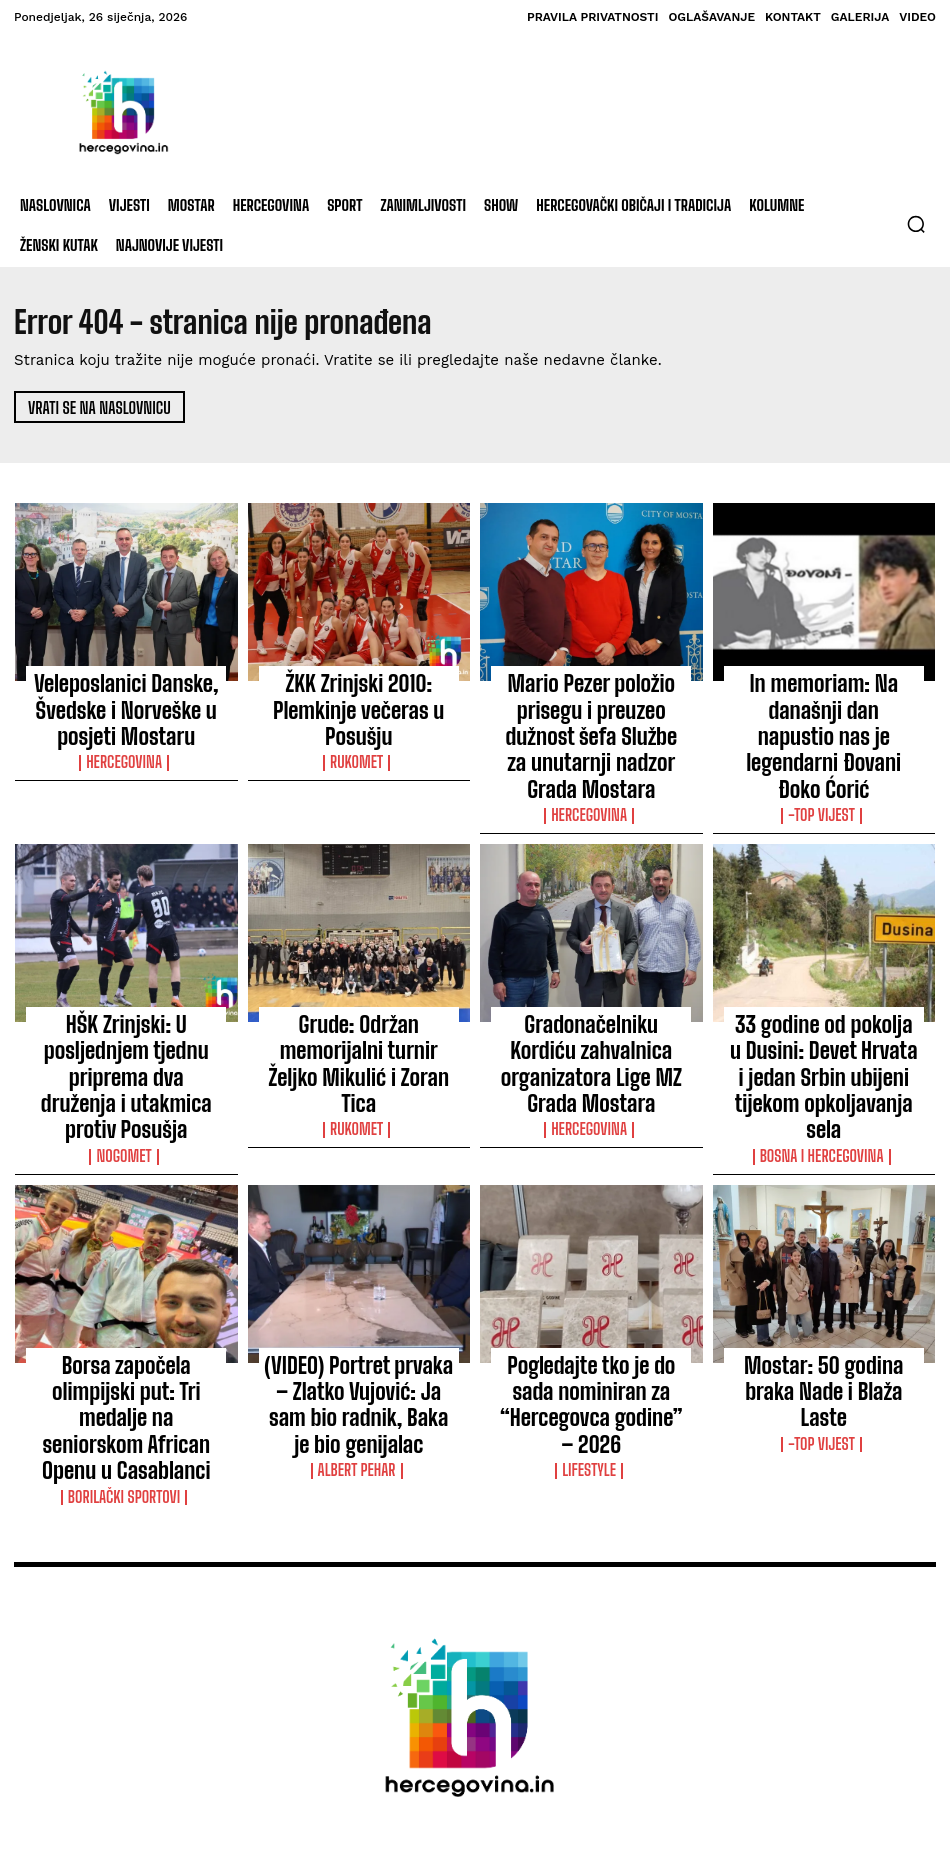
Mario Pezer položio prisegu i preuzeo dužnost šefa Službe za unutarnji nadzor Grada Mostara (591, 697)
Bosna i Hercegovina (824, 1015)
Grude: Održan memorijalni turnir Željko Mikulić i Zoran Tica (358, 949)
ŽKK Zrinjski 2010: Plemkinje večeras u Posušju (359, 688)
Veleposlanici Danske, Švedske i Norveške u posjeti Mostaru (126, 688)
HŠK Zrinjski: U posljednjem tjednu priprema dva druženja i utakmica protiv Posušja (126, 958)
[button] (916, 224)
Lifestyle (591, 1276)
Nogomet (126, 997)
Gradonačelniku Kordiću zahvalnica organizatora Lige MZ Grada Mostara (591, 958)
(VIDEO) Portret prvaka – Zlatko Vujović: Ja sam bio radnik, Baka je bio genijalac (359, 1237)
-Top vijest (823, 736)
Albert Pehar (358, 1276)
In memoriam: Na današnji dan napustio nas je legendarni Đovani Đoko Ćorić (824, 697)
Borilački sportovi (126, 1276)
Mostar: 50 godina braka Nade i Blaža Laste (823, 1228)
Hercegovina (126, 718)
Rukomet (358, 718)
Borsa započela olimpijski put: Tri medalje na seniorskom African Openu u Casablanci (126, 1237)
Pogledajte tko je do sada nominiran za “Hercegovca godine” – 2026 (591, 1237)
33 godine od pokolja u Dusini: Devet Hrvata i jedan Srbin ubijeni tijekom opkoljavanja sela (823, 967)
